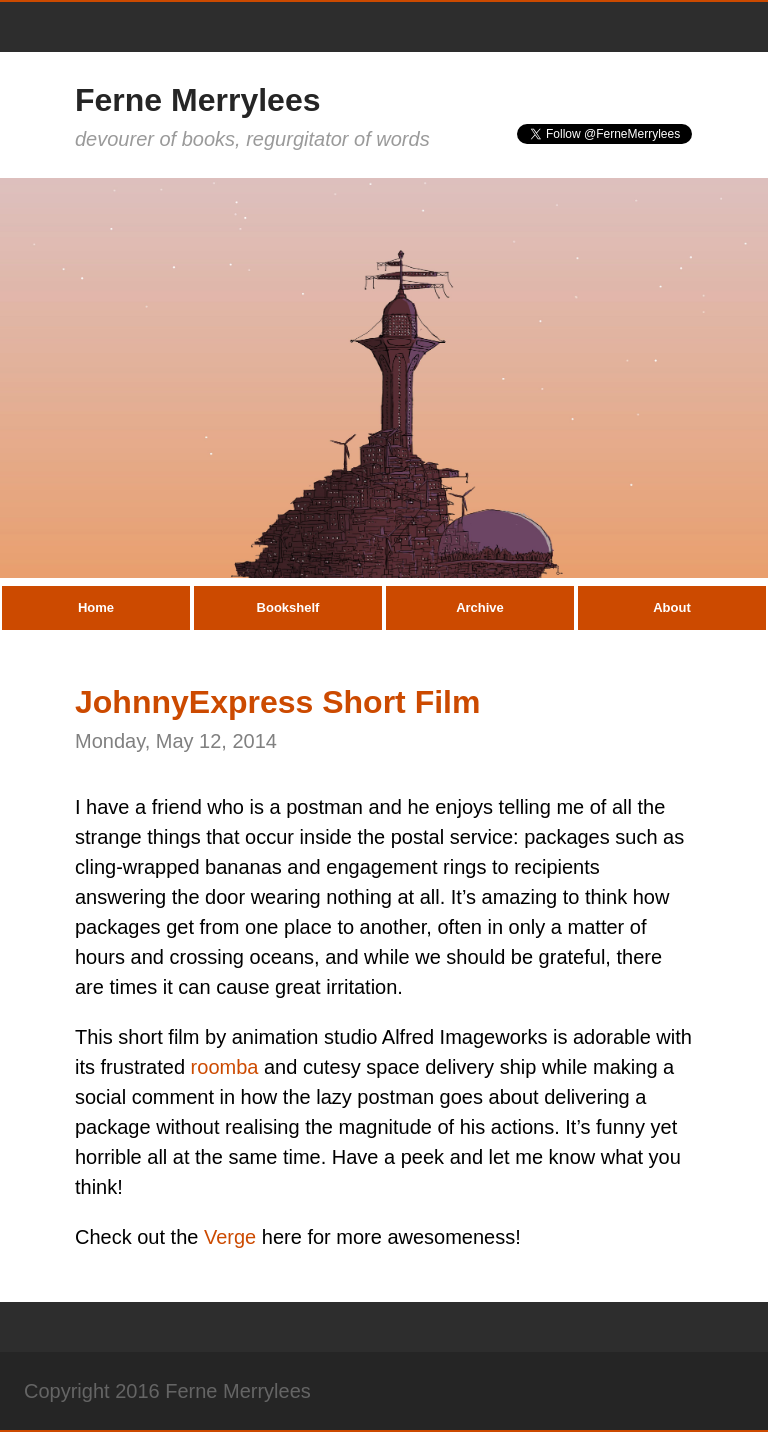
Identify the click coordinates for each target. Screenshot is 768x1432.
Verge (230, 1237)
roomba (225, 1067)
